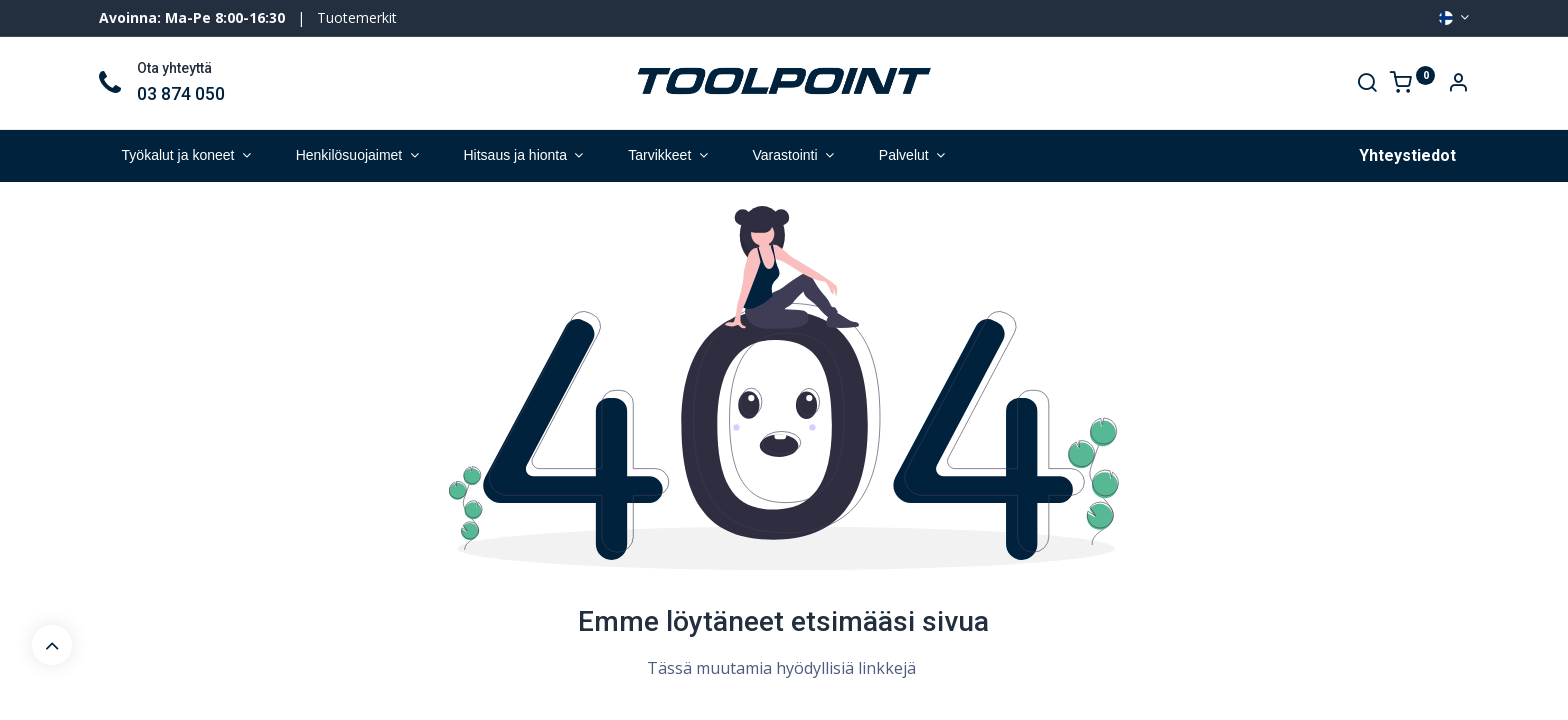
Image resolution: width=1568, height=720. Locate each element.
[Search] (1367, 84)
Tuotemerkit (357, 17)
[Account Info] (1458, 84)
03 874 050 (181, 94)
